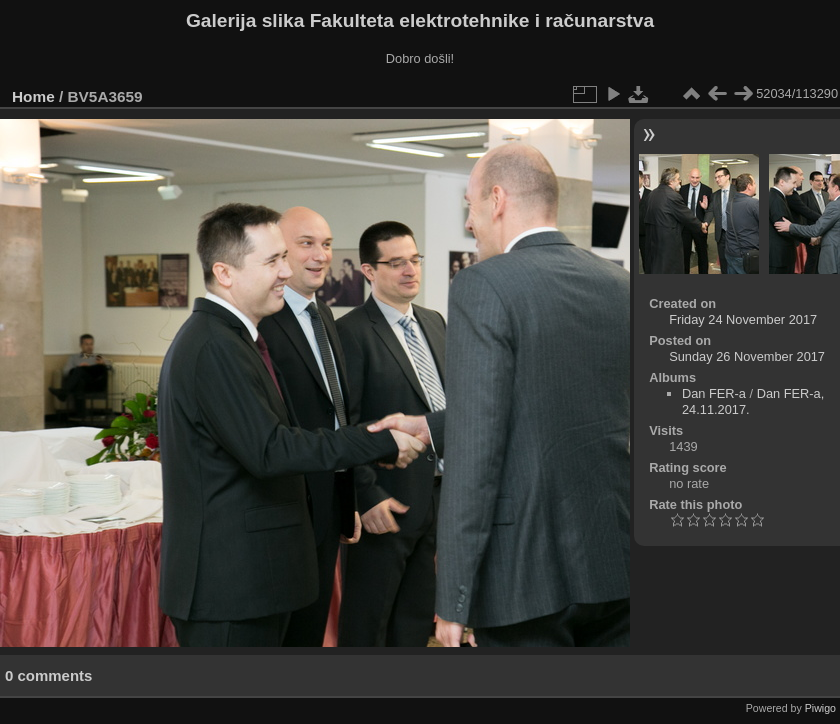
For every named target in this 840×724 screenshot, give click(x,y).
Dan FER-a (714, 393)
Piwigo (820, 708)
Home (33, 96)
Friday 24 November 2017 (743, 319)
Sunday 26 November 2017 (747, 356)
